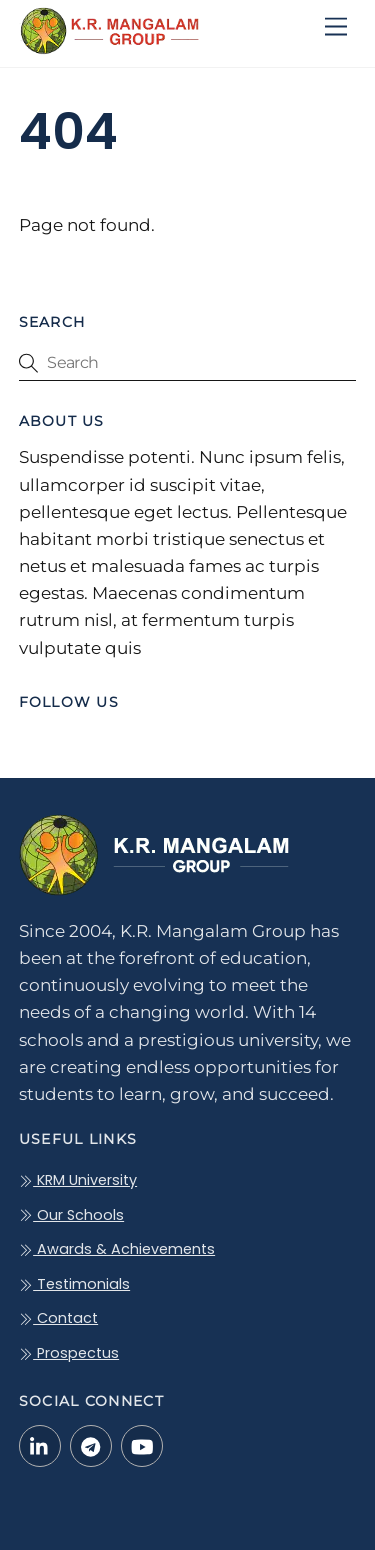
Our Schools (71, 1215)
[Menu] (336, 27)
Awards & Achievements (117, 1249)
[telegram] (91, 1445)
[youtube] (142, 1445)
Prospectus (69, 1353)
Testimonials (74, 1284)
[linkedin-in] (40, 1445)
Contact (58, 1318)
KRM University (78, 1180)
